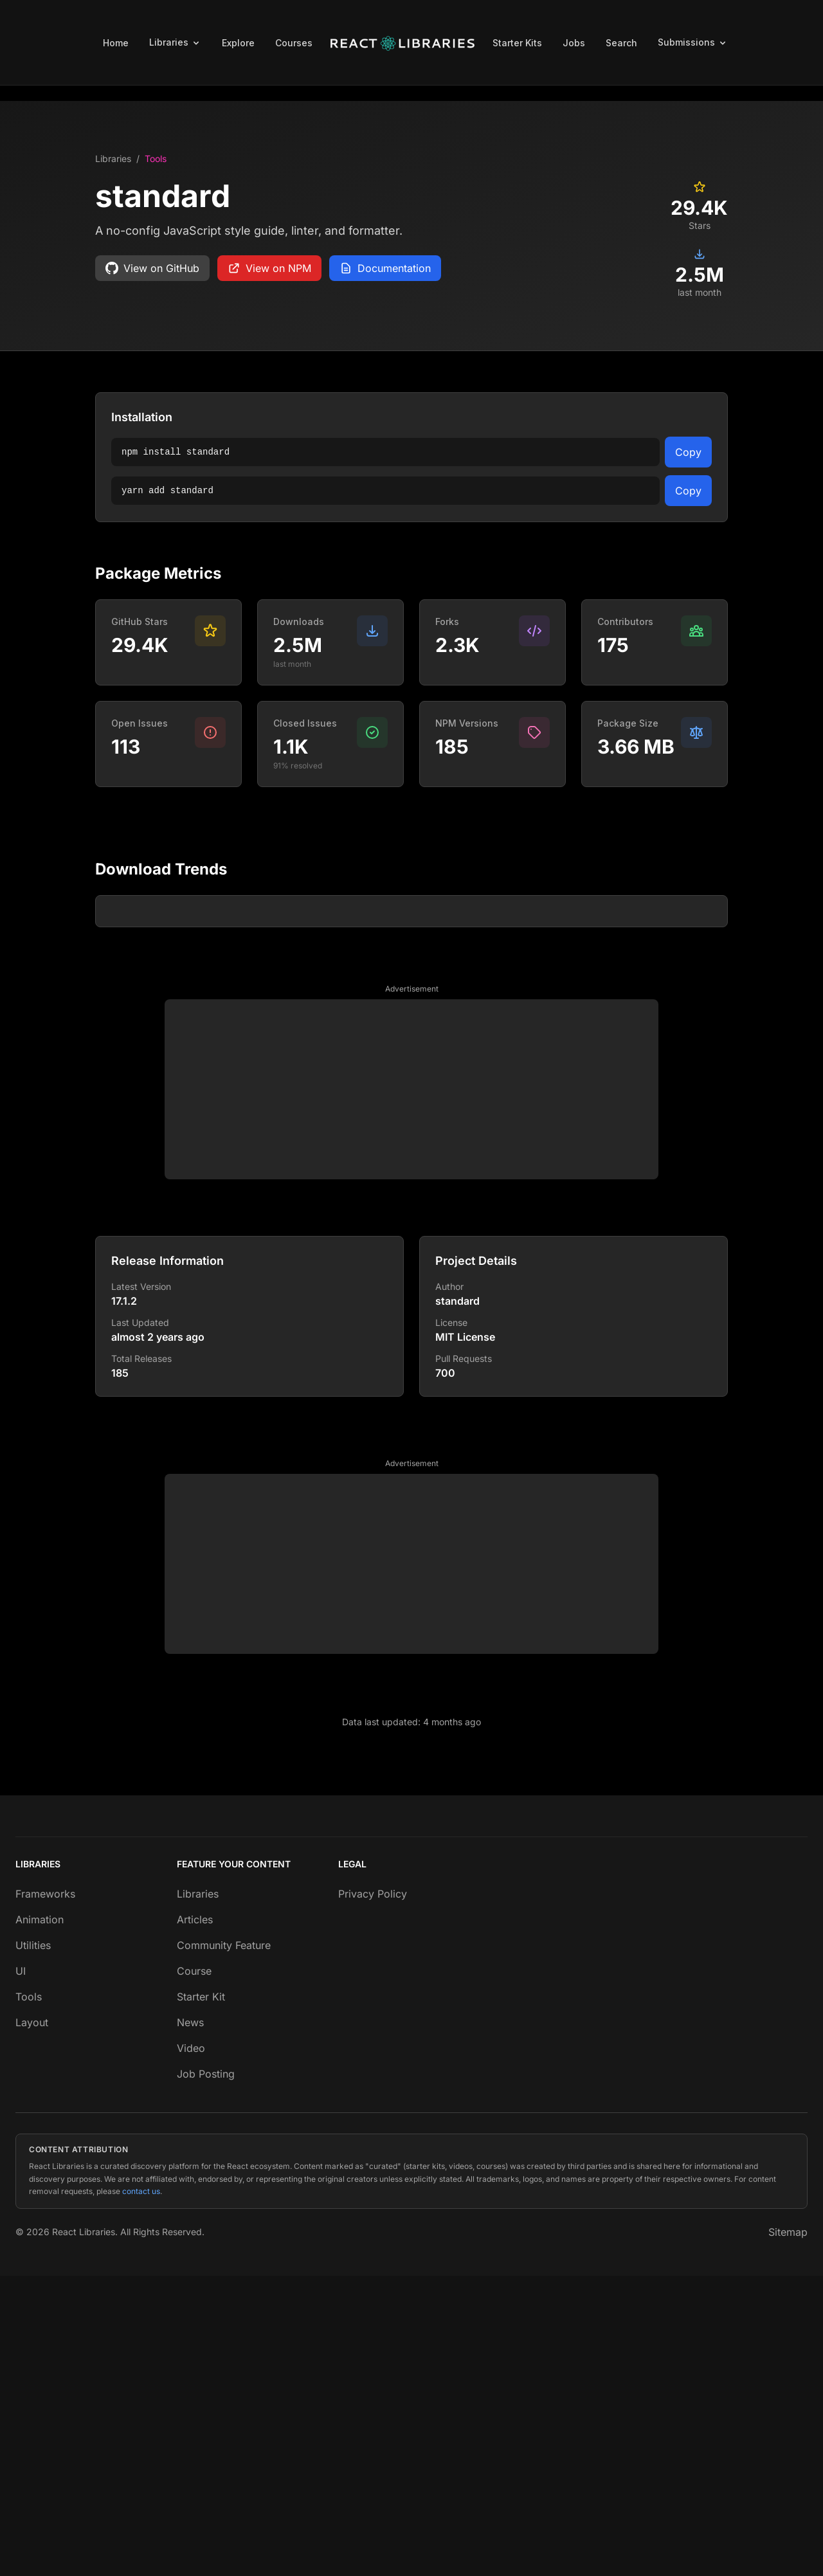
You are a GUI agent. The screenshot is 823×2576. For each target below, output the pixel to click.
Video (191, 2348)
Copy (688, 452)
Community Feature (224, 2245)
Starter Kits (517, 42)
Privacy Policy (372, 2194)
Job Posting (206, 2374)
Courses (293, 42)
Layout (31, 2322)
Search (621, 42)
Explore (238, 42)
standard (457, 1601)
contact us (141, 2491)
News (190, 2322)
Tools (156, 158)
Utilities (33, 2245)
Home (116, 42)
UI (20, 2271)
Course (194, 2271)
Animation (39, 2219)
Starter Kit (201, 2296)
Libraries (113, 158)
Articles (195, 2219)
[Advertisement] (411, 1390)
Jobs (574, 42)
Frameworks (45, 2194)
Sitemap (788, 2532)
